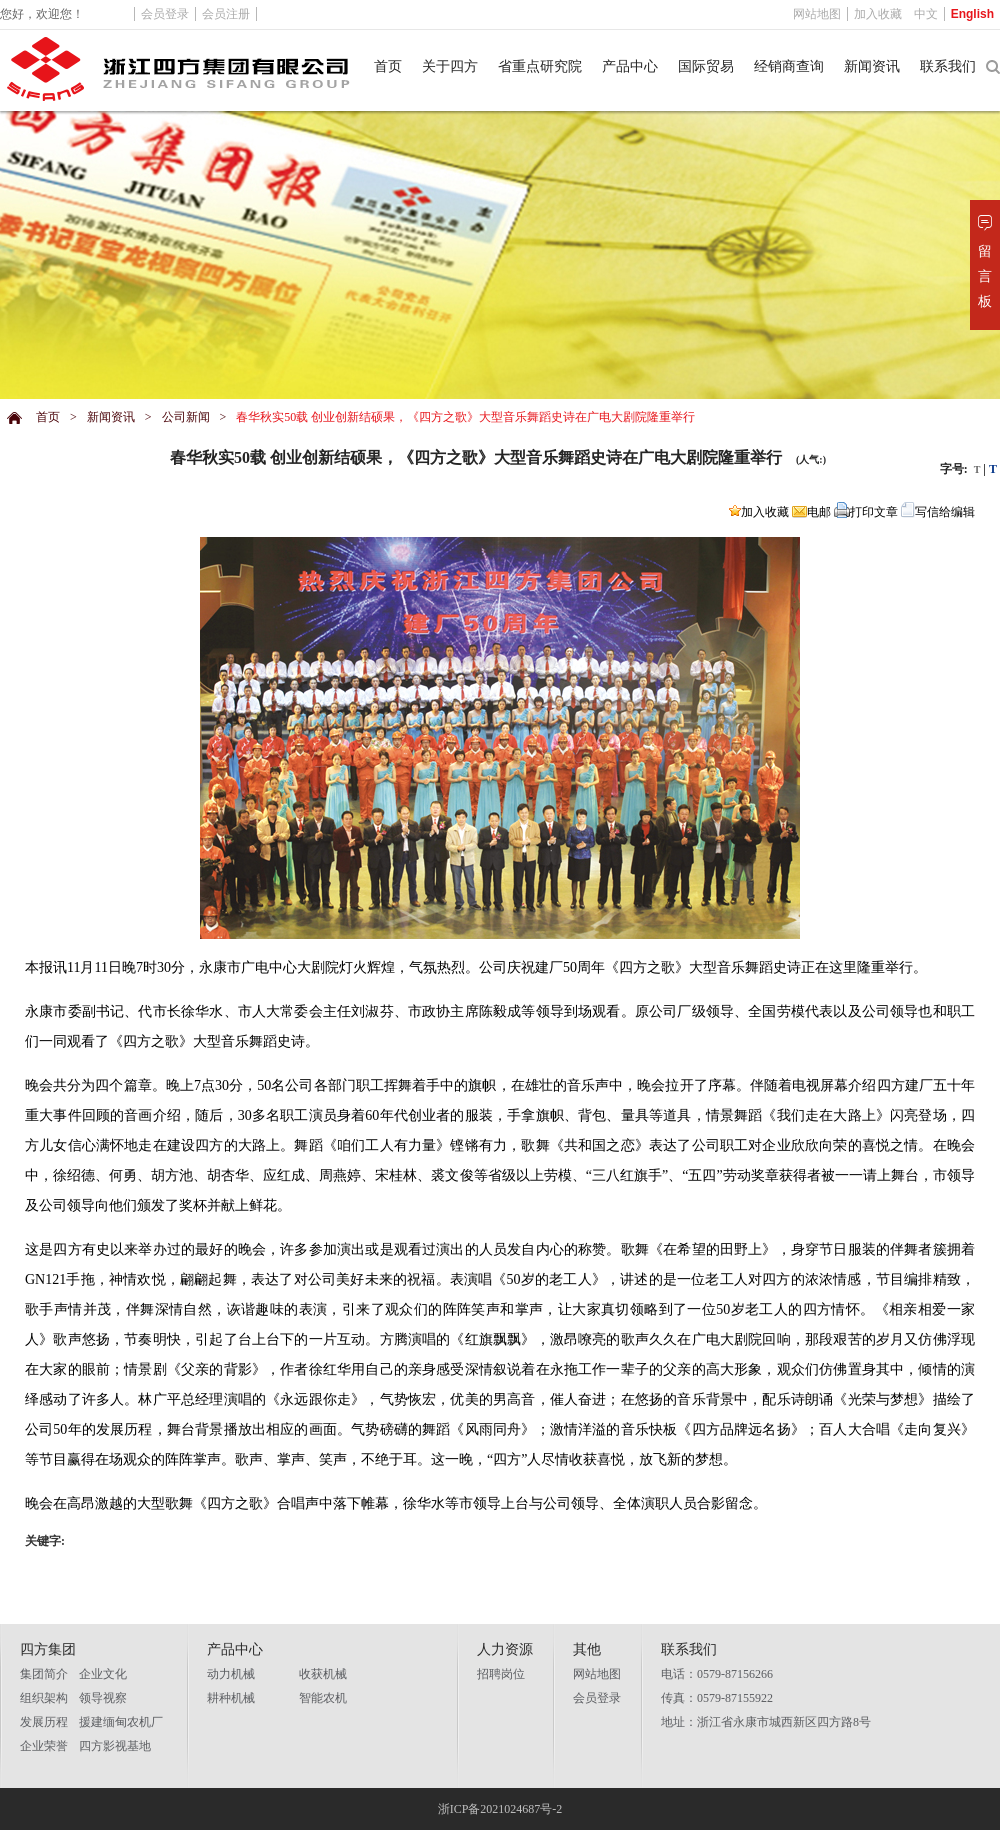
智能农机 (323, 1698)
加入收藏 (759, 512)
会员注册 (226, 14)
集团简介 (44, 1674)
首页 (388, 66)
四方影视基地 (115, 1746)
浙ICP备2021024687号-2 (500, 1809)
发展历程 (44, 1722)
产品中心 (630, 66)
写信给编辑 (938, 512)
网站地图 (597, 1674)
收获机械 (323, 1674)
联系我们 (948, 66)
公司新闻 (186, 417)
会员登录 (597, 1698)
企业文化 (103, 1674)
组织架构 (44, 1698)
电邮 (811, 512)
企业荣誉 (44, 1746)
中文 (926, 14)
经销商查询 (789, 66)
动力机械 (231, 1674)
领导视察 (103, 1698)
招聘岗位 (501, 1674)
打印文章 (866, 512)
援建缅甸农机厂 (121, 1722)
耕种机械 (231, 1698)
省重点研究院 (540, 66)
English (972, 14)
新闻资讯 (872, 66)
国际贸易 (706, 66)
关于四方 (450, 66)
